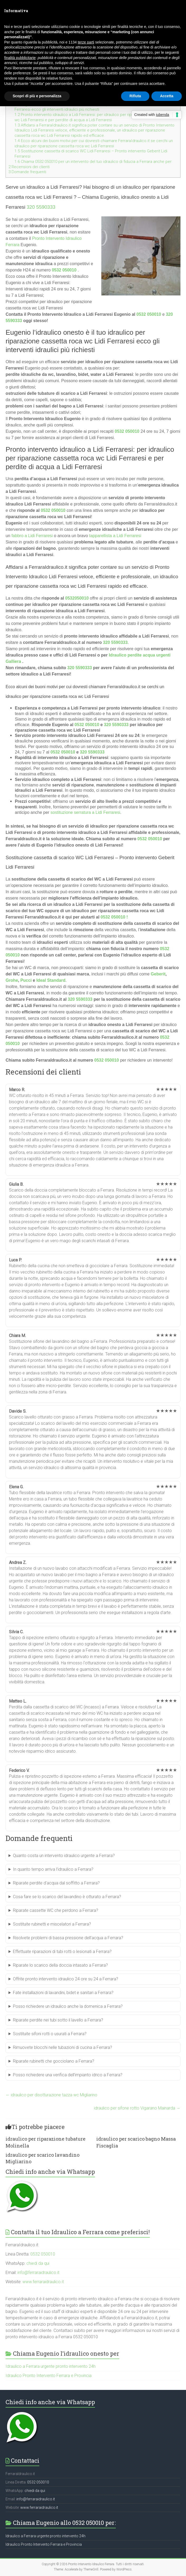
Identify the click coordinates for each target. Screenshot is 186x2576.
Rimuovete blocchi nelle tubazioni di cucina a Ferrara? (62, 2047)
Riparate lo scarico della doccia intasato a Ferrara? (60, 1965)
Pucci (26, 980)
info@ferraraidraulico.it (38, 2272)
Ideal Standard (50, 980)
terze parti (86, 42)
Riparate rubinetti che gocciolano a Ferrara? (53, 2061)
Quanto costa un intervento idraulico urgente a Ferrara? (64, 1855)
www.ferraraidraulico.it (43, 2281)
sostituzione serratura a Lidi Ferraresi (85, 812)
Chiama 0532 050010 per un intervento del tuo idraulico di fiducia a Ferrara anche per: (93, 161)
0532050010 (77, 598)
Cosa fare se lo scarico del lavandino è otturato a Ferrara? (67, 1896)
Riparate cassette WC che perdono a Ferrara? (55, 1910)
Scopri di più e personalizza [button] (37, 96)
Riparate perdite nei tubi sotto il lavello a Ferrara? (58, 2020)
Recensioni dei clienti (29, 166)
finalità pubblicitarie (20, 58)
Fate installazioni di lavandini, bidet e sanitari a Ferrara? (63, 1992)
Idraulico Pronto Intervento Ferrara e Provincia (49, 2375)
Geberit (158, 974)
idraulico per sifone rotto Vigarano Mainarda (137, 2108)
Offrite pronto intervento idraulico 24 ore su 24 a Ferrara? (65, 1978)
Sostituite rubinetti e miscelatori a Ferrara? (52, 1924)
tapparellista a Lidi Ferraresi (115, 535)
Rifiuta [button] (135, 96)
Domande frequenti (27, 171)
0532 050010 (64, 270)
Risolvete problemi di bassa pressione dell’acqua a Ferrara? (68, 1937)
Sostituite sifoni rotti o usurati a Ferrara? (50, 2033)
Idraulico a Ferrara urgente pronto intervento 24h (51, 2366)
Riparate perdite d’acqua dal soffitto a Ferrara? (56, 1882)
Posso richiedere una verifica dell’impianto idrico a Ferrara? (67, 2074)
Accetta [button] (166, 96)
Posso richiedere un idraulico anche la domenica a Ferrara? (68, 2006)
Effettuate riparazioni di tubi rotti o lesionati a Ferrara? (62, 1951)
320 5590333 (41, 207)
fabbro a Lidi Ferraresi (32, 535)
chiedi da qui (37, 2263)
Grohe (12, 980)
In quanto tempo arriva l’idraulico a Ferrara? (53, 1869)
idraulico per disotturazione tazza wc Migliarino (51, 2094)
